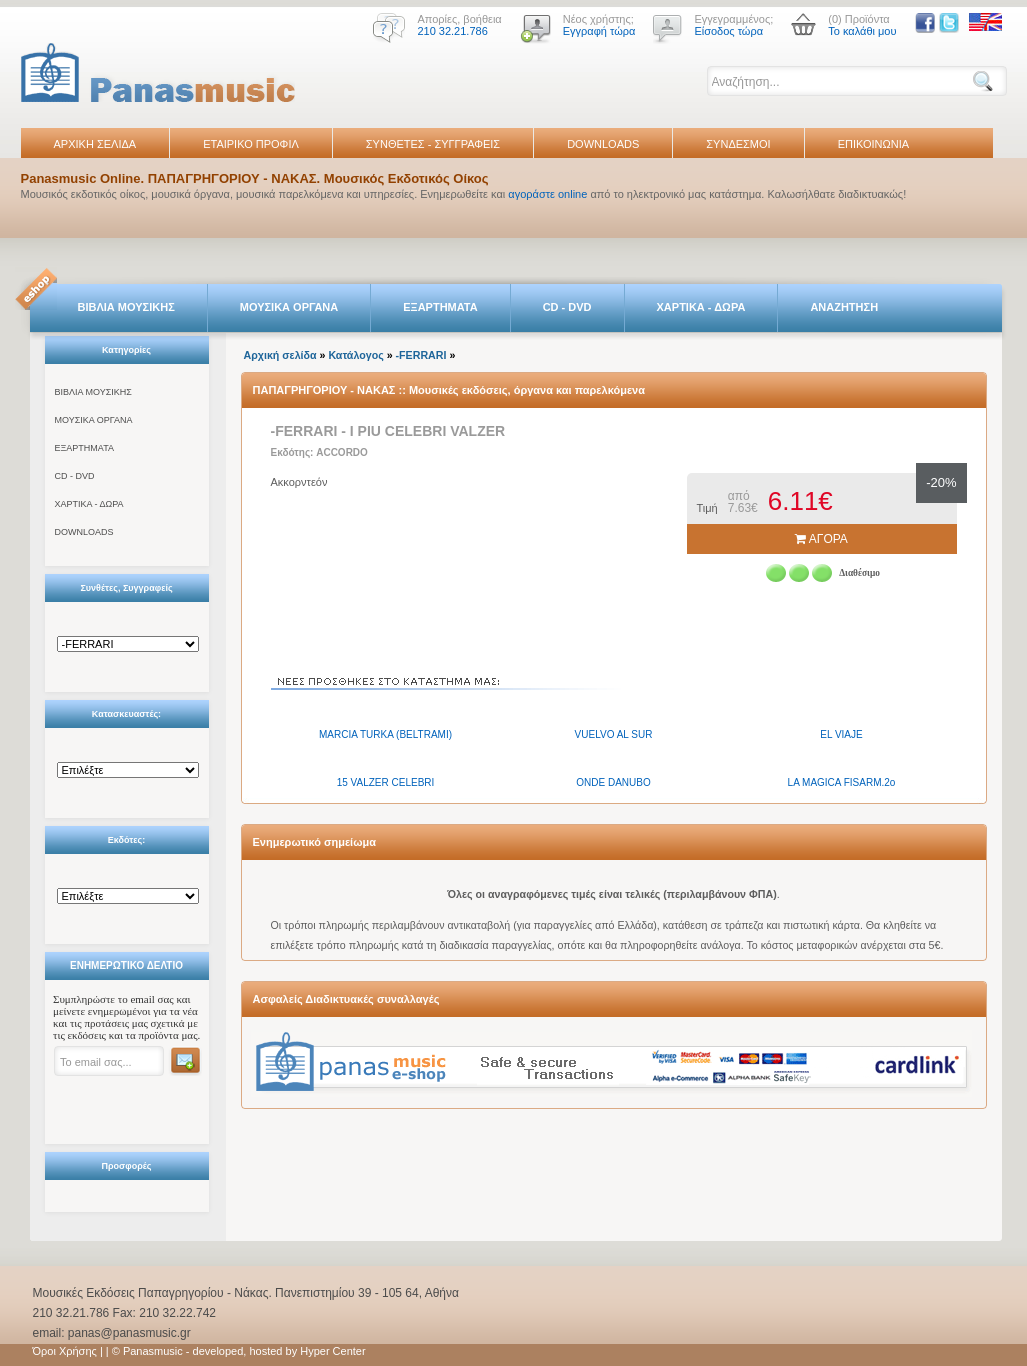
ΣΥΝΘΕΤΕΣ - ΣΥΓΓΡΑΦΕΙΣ (433, 144)
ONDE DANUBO (613, 782)
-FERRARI (421, 355)
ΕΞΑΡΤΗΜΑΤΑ (440, 307)
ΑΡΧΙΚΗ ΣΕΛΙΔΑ (95, 144)
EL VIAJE (841, 734)
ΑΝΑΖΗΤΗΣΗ (844, 307)
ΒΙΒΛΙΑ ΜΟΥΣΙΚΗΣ (126, 307)
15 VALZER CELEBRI (386, 782)
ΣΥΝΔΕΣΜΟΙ (738, 144)
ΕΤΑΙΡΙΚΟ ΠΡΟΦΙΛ (251, 144)
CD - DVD (567, 307)
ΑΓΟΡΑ (821, 539)
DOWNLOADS (603, 144)
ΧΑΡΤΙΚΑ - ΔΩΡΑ (701, 307)
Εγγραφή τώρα (599, 31)
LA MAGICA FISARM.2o (842, 782)
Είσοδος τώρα (728, 31)
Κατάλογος (355, 355)
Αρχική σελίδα (280, 355)
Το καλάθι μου (862, 31)
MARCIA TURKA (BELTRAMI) (385, 734)
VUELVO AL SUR (614, 734)
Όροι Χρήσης (65, 1351)
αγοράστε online (547, 194)
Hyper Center (332, 1351)
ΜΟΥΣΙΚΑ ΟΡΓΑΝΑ (289, 307)
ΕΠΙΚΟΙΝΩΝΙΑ (873, 144)
